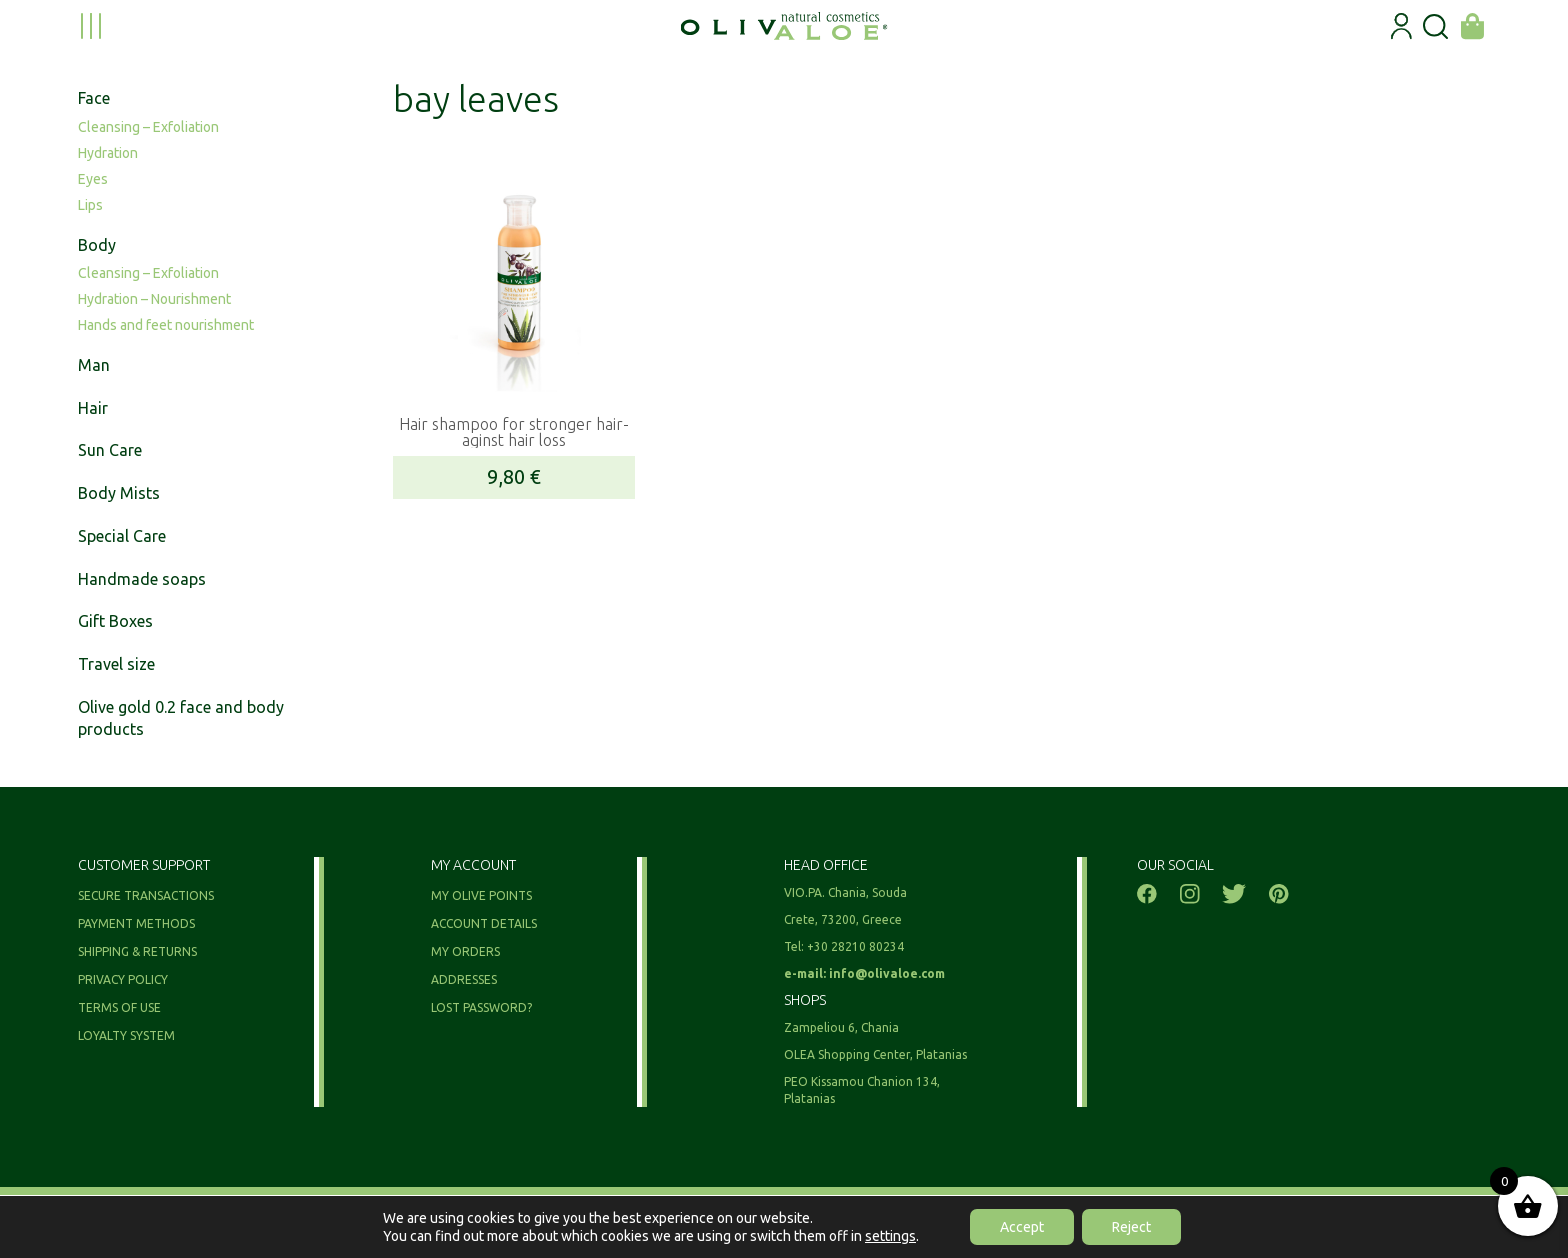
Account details (484, 923)
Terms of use (119, 1007)
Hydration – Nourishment (154, 299)
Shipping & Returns (137, 951)
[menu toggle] (91, 26)
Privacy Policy (123, 979)
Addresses (464, 979)
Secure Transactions (146, 895)
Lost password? (481, 1007)
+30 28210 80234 (855, 946)
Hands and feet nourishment (166, 325)
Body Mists (119, 493)
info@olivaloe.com (887, 973)
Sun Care (110, 450)
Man (94, 365)
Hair (93, 408)
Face (94, 98)
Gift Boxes (115, 621)
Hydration (108, 153)
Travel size (116, 664)
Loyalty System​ (126, 1035)
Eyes (93, 179)
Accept (1022, 1227)
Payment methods (136, 923)
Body (97, 245)
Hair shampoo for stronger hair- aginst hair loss (514, 432)
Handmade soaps (142, 579)
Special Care (122, 536)
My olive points (481, 895)
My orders (465, 951)
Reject (1131, 1227)
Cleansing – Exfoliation (148, 127)
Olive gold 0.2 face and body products (181, 718)
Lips (90, 205)
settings (890, 1236)
